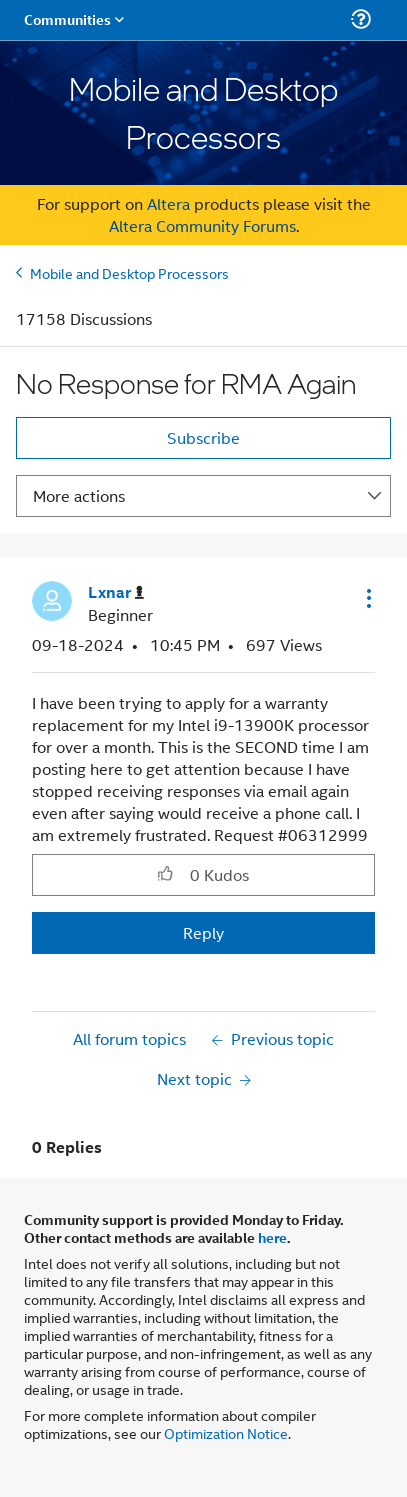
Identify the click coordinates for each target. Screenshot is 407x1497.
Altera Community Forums (202, 225)
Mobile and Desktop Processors (129, 272)
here (272, 1237)
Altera (168, 203)
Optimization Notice (226, 1432)
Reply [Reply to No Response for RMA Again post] (203, 932)
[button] (367, 598)
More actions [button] (79, 495)
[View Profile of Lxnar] (116, 592)
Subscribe (203, 437)
